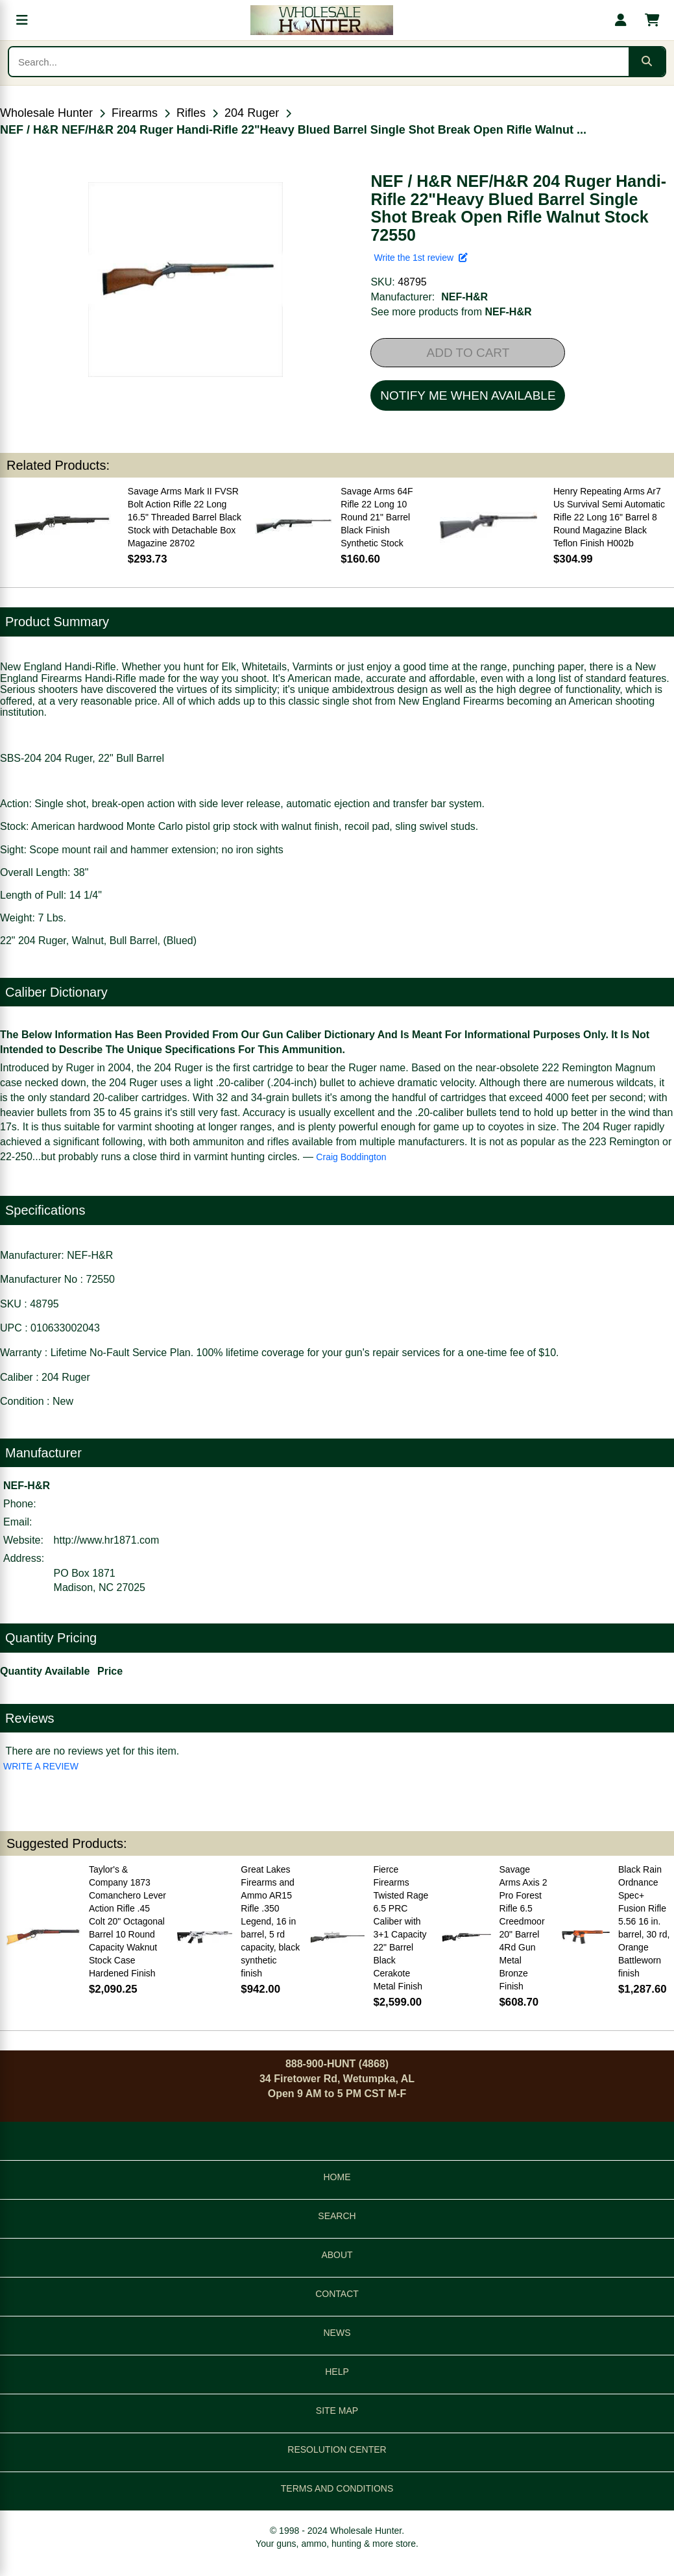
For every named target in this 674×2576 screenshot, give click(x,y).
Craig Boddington (351, 1157)
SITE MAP (337, 2410)
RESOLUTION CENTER (336, 2449)
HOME (337, 2177)
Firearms (135, 112)
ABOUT (336, 2255)
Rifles (191, 112)
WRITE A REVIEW (40, 1766)
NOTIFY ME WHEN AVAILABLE (467, 395)
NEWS (337, 2332)
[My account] (621, 20)
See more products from (450, 311)
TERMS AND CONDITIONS (337, 2488)
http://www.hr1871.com (107, 1540)
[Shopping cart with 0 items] (652, 20)
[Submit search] (647, 61)
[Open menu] (22, 20)
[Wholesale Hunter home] (321, 20)
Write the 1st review (420, 257)
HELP (337, 2371)
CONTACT (337, 2294)
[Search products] (319, 61)
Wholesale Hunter (46, 112)
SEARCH (336, 2216)
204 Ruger (251, 112)
